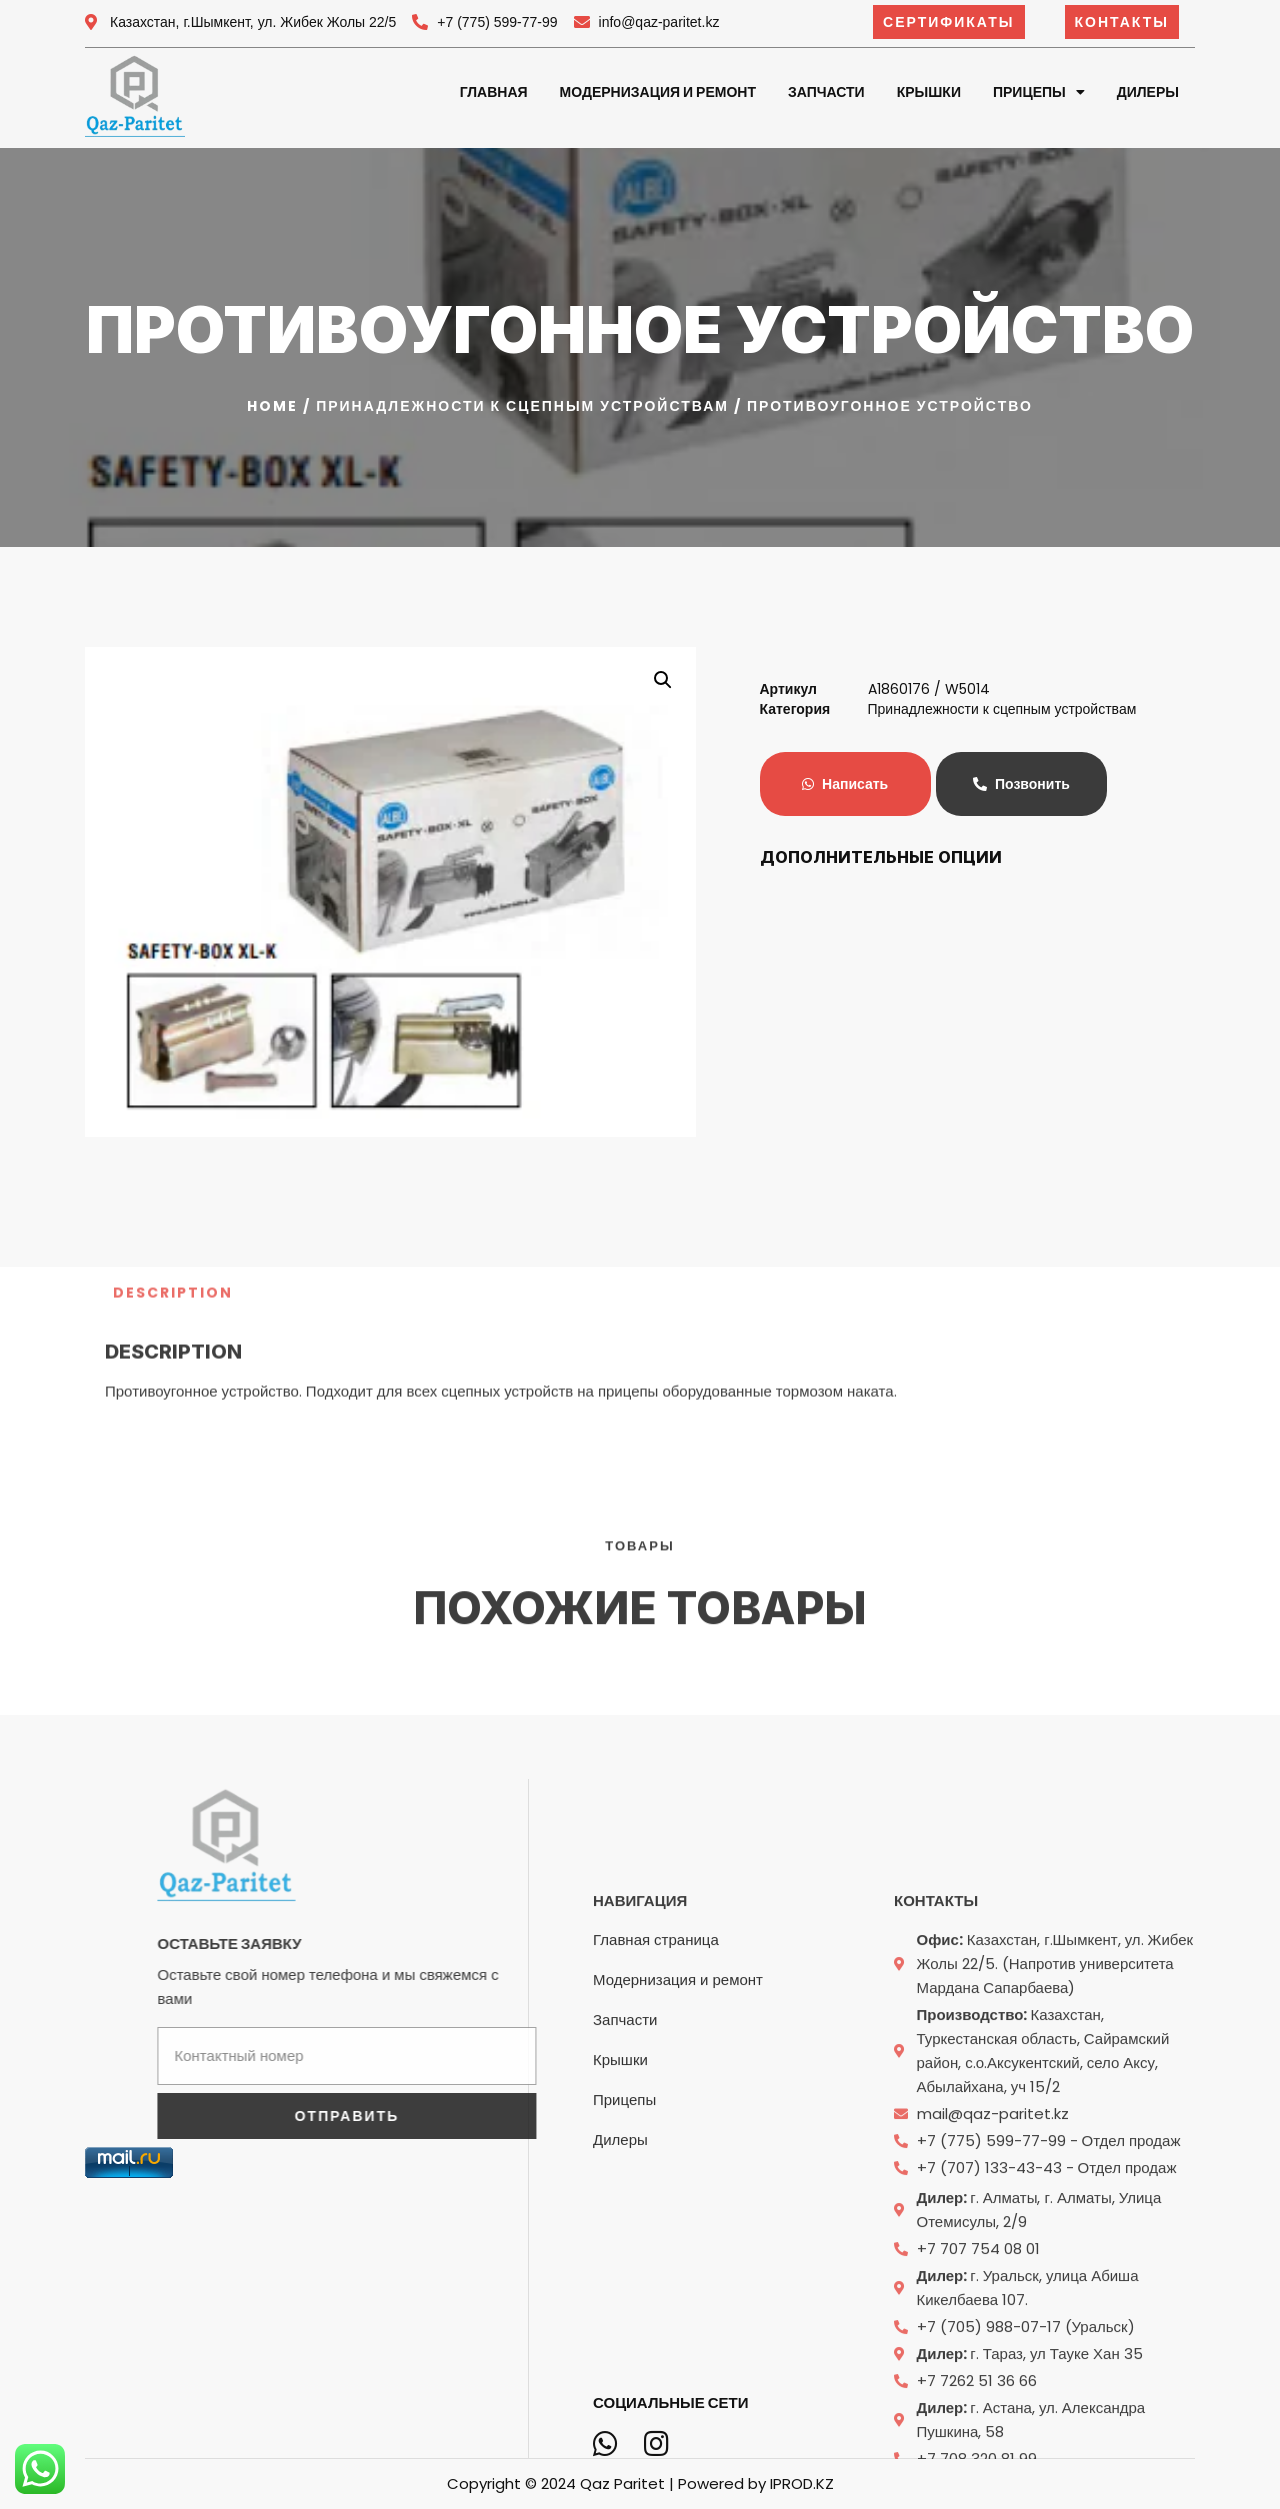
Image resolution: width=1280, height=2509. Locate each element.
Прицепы (1039, 92)
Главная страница (656, 2237)
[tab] (173, 1198)
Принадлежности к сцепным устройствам (522, 406)
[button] (948, 22)
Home (272, 406)
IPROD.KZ (802, 2483)
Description (173, 1198)
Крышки (929, 92)
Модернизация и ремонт (658, 92)
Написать (845, 784)
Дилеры (1148, 92)
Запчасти (826, 92)
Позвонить (1021, 784)
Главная (494, 92)
